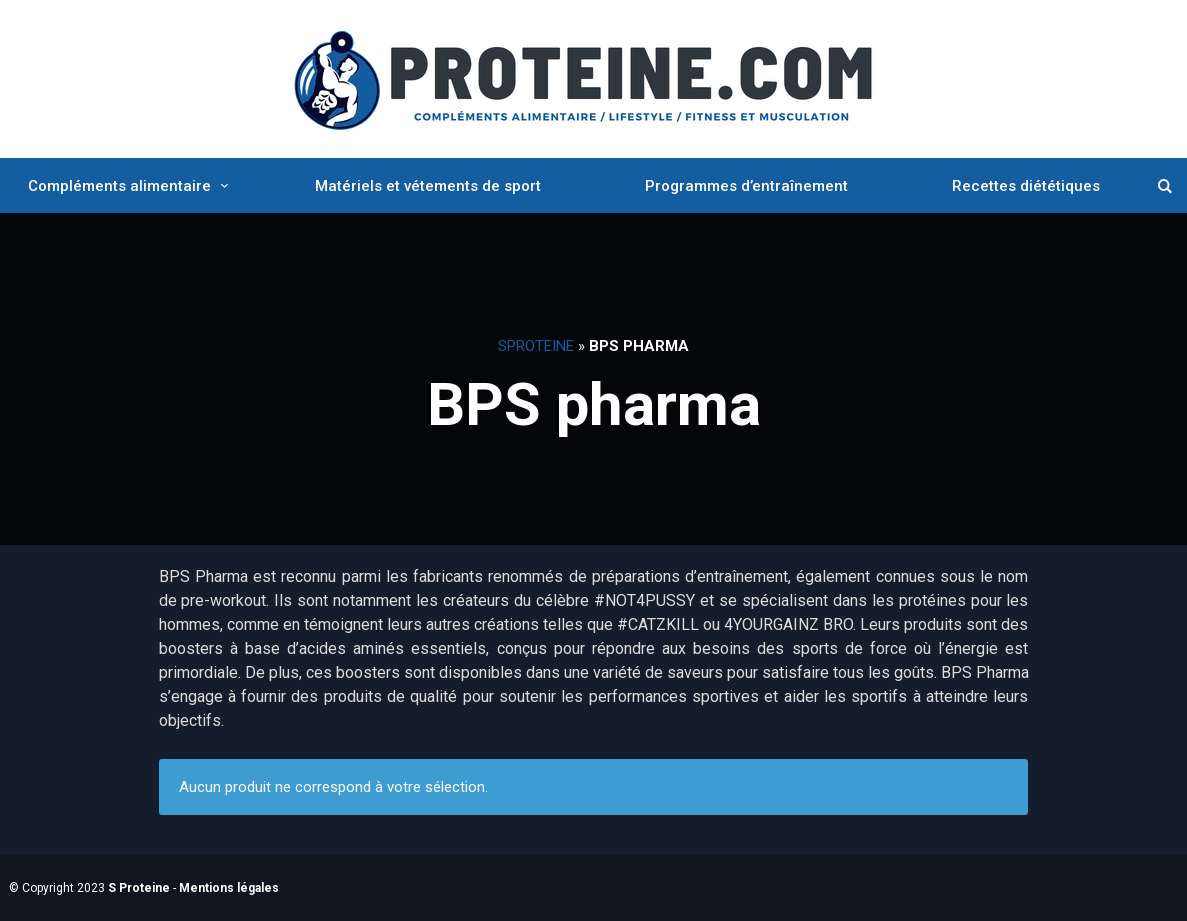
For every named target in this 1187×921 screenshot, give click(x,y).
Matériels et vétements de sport (428, 186)
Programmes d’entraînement (746, 186)
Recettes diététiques (1026, 186)
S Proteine (139, 888)
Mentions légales (229, 888)
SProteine (536, 346)
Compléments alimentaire (119, 186)
